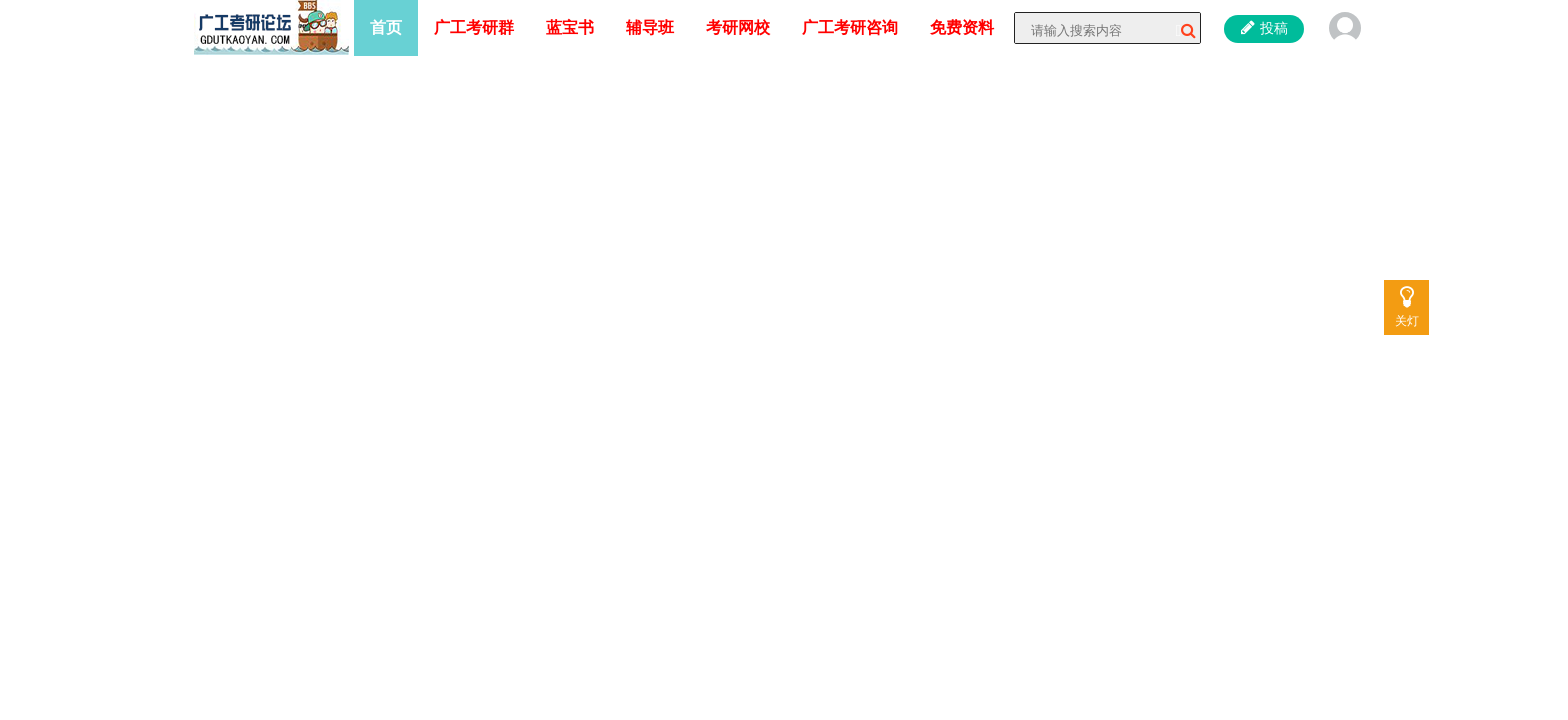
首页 (386, 27)
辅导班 (650, 27)
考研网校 (738, 27)
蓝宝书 (570, 27)
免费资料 (962, 27)
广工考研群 (474, 27)
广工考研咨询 (850, 27)
